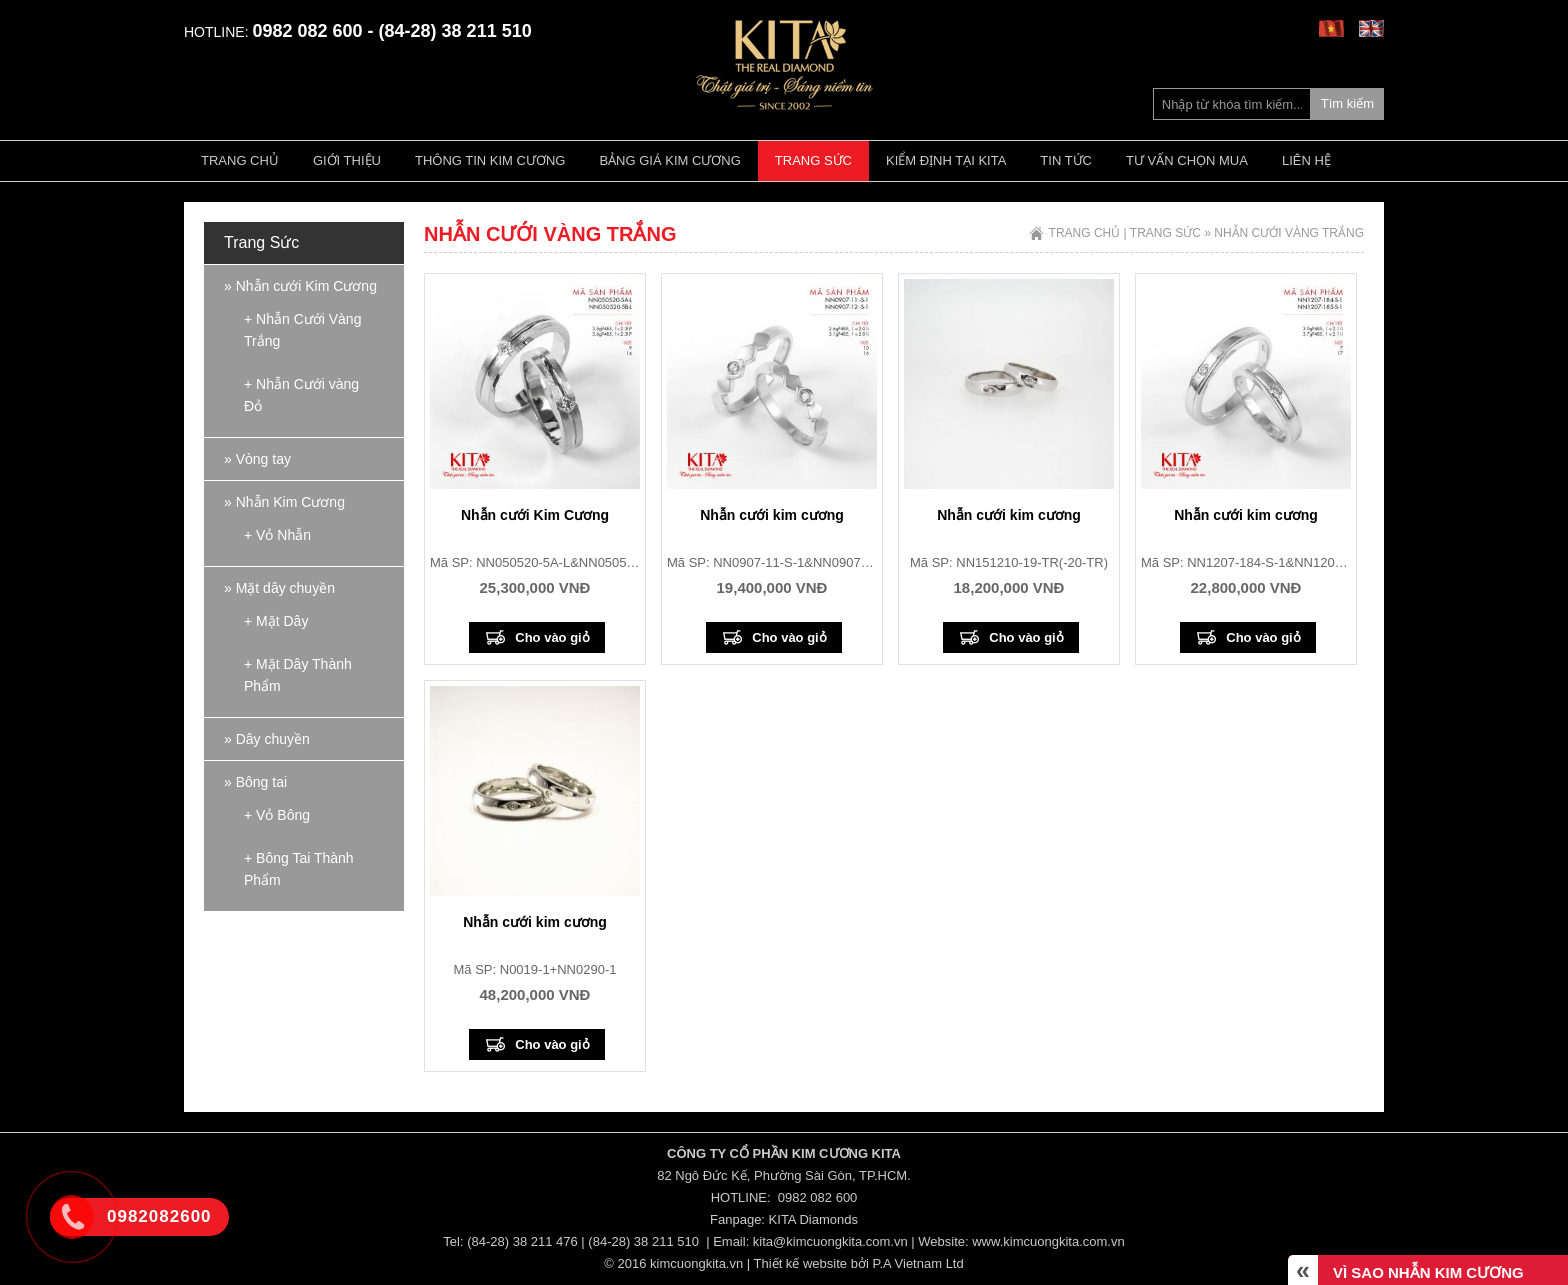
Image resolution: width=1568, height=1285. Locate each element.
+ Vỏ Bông (277, 815)
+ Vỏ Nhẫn (277, 535)
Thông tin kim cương (490, 160)
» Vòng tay (257, 459)
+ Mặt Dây (276, 621)
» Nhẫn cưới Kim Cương (300, 286)
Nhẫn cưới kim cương (772, 515)
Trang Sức (813, 160)
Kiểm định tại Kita (946, 160)
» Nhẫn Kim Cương (284, 502)
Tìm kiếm (1347, 103)
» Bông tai (255, 782)
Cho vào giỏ (552, 637)
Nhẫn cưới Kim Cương (535, 515)
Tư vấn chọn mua (1187, 160)
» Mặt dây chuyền (279, 588)
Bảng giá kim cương (669, 160)
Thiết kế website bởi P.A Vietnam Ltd (859, 1263)
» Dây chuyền (267, 739)
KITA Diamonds (813, 1219)
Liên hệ (1306, 160)
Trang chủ (240, 160)
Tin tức (1066, 160)
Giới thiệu (347, 160)
